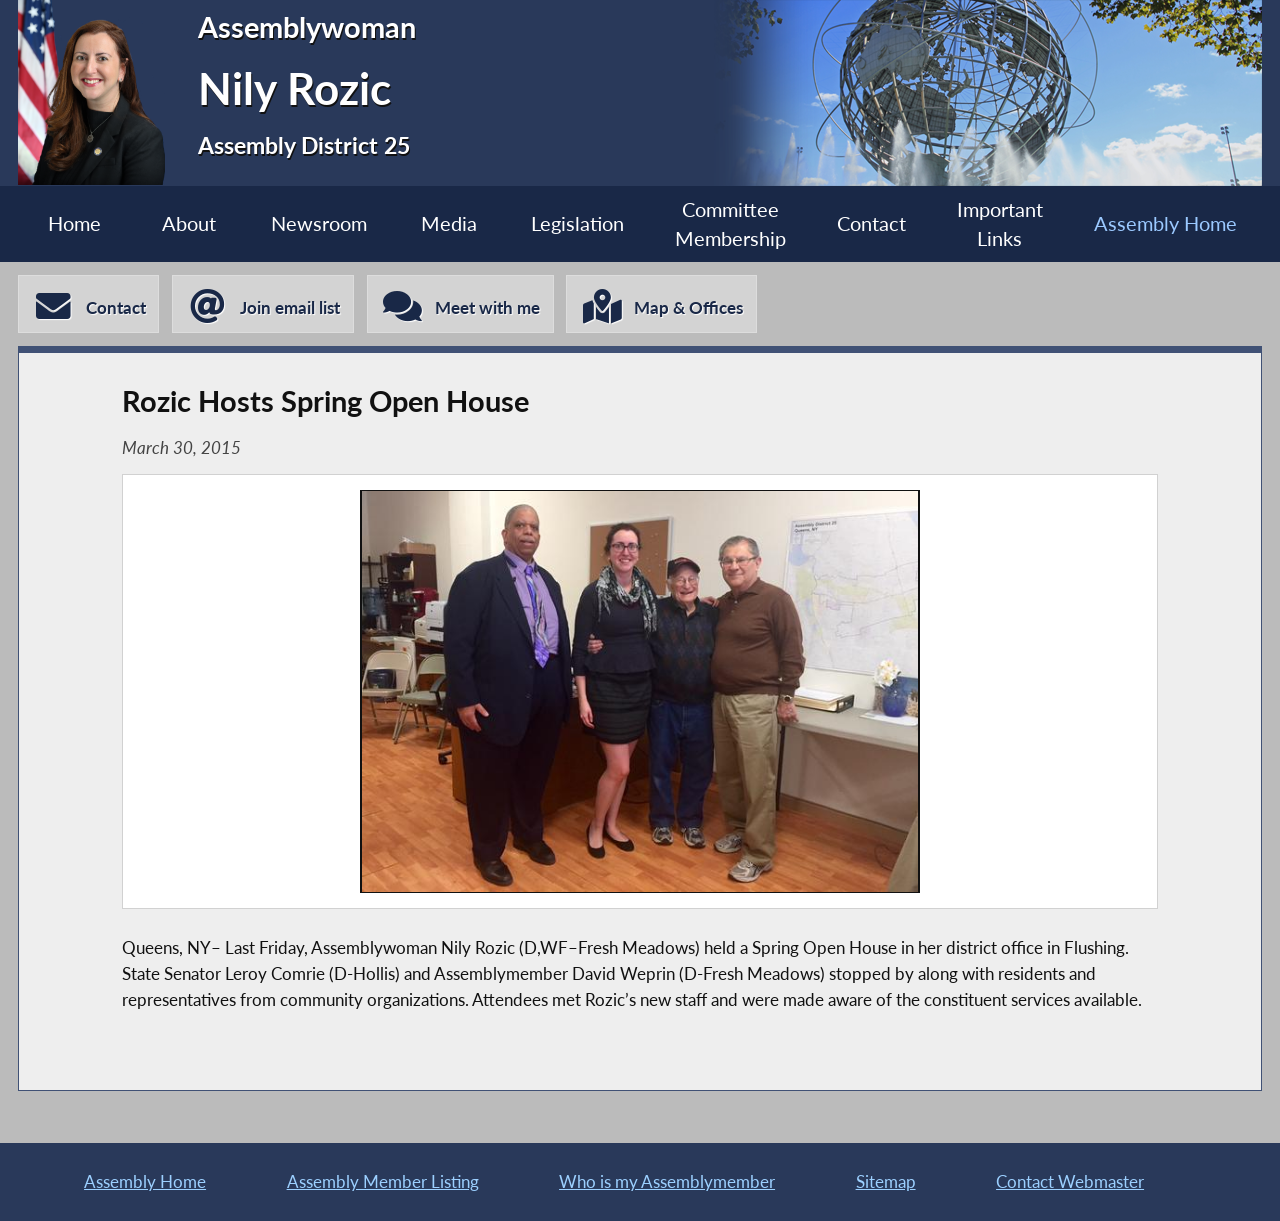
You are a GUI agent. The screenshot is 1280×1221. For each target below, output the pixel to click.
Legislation (577, 223)
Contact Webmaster (1070, 1181)
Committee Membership (730, 224)
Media (449, 223)
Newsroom (319, 223)
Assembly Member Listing (383, 1181)
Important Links (1000, 224)
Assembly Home (1165, 223)
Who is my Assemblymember (667, 1181)
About (189, 223)
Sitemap (886, 1181)
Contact (871, 223)
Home (74, 223)
